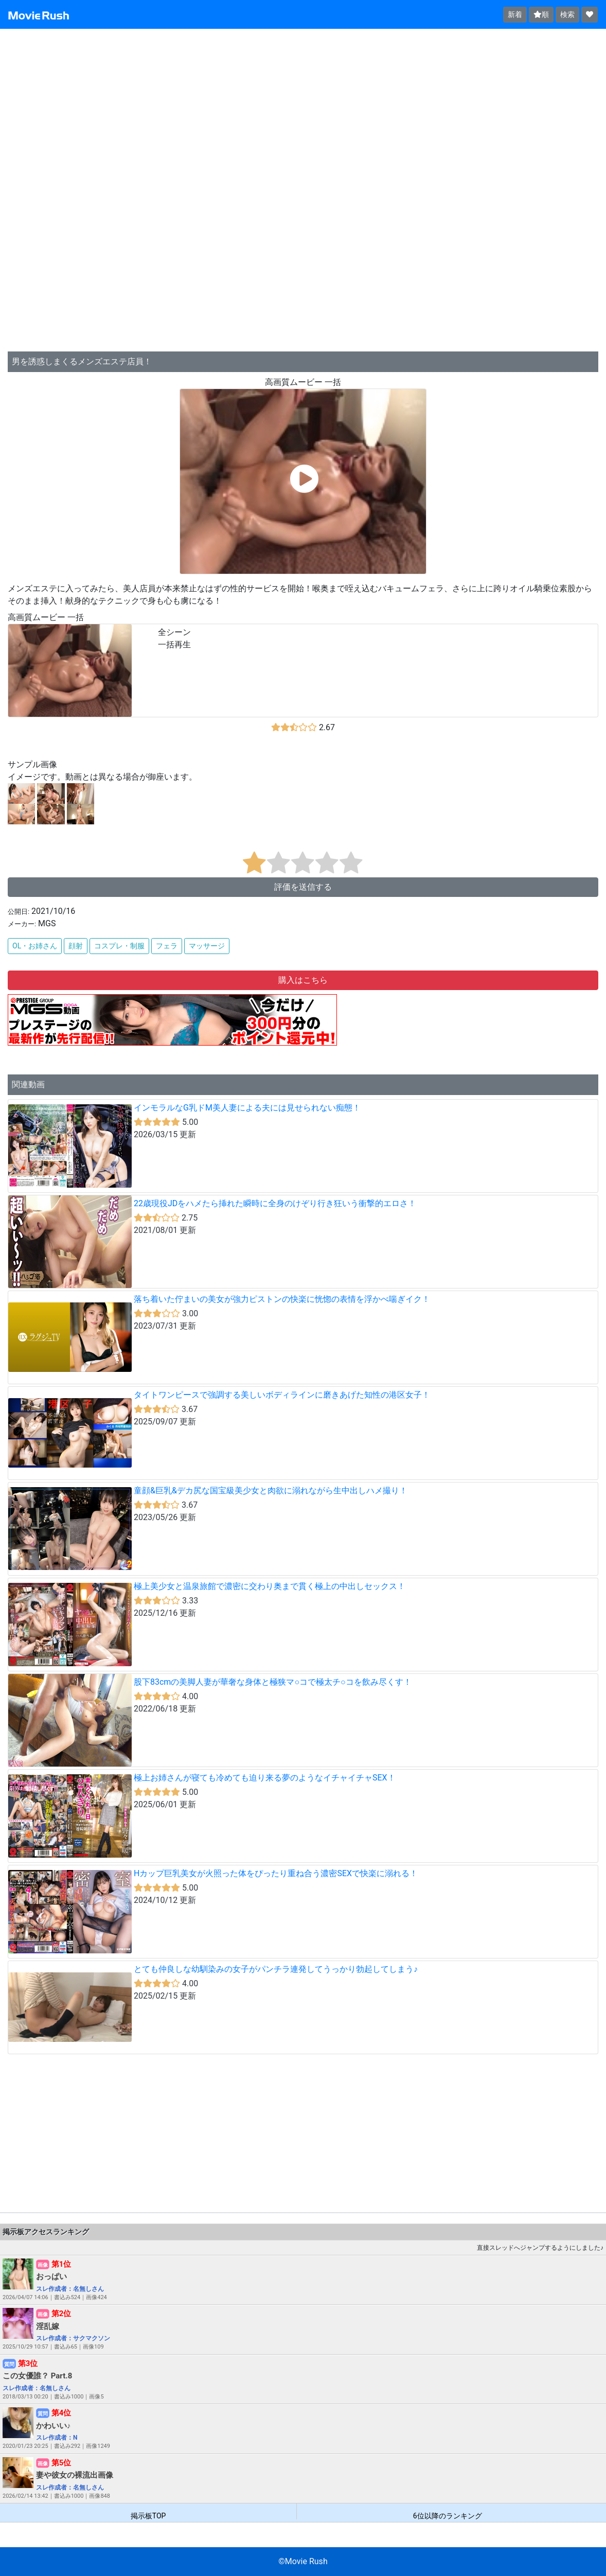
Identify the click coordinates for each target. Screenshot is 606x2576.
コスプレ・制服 (119, 946)
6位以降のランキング (447, 2515)
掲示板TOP (148, 2515)
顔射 (75, 946)
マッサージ (207, 946)
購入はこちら (303, 980)
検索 (567, 14)
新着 (515, 14)
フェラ (166, 946)
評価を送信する (303, 887)
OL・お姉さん (34, 946)
